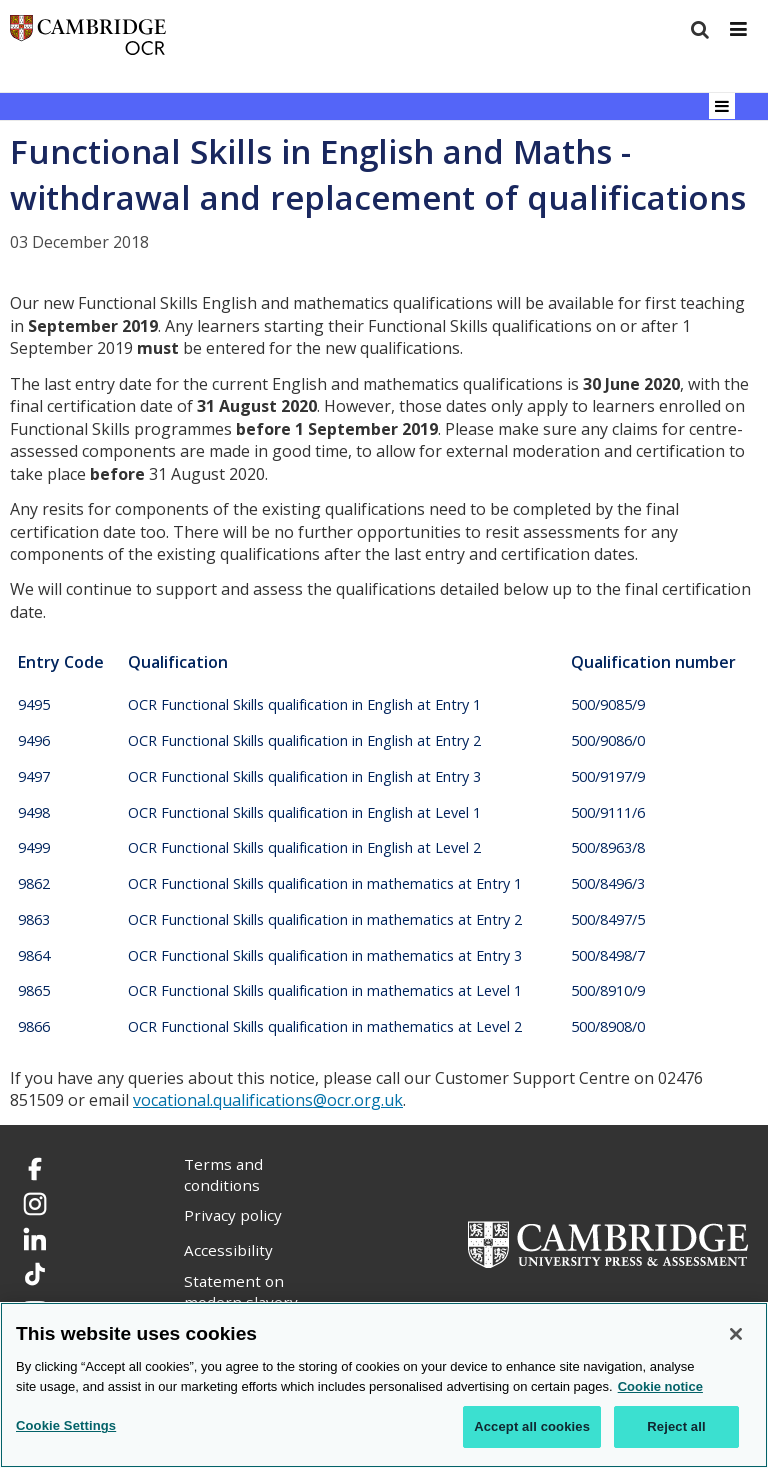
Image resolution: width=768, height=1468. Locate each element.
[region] (384, 1385)
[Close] (736, 1334)
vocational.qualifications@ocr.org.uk (268, 1100)
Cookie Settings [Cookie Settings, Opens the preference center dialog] (66, 1425)
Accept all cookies (532, 1426)
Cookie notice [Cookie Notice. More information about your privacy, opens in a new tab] (660, 1386)
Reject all (676, 1426)
